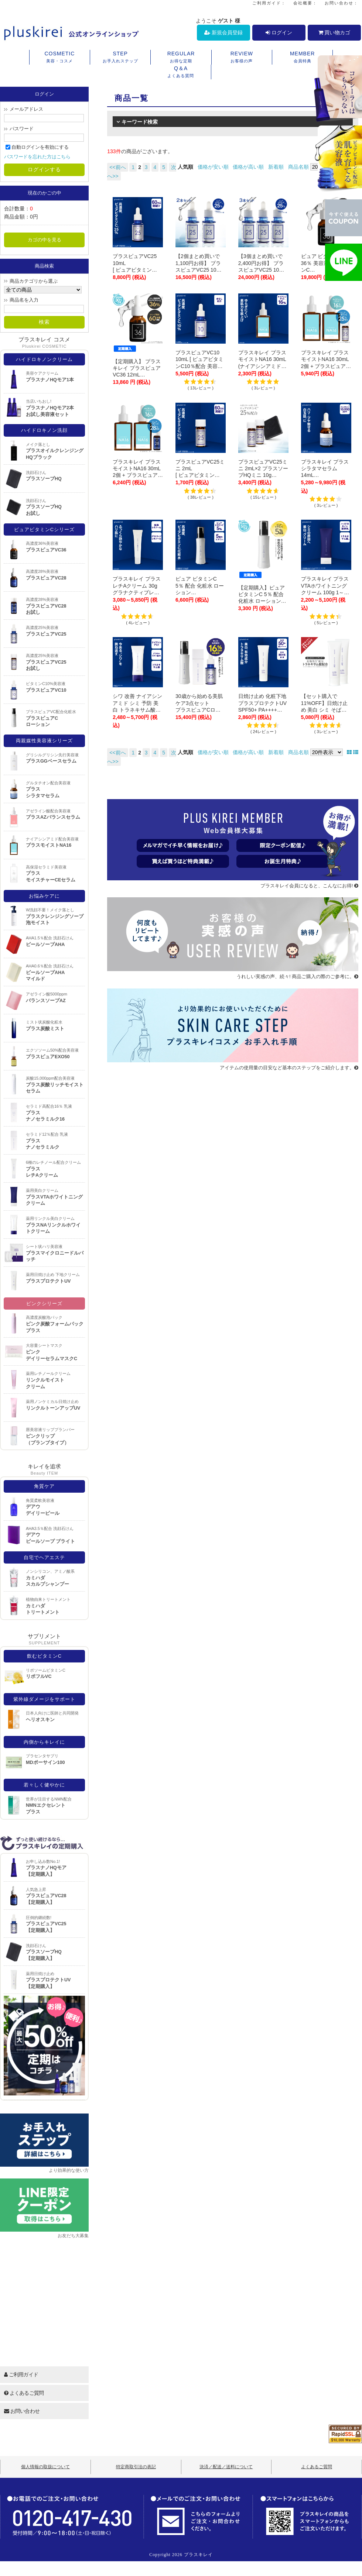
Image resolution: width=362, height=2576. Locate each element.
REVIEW (242, 58)
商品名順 (298, 167)
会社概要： (305, 3)
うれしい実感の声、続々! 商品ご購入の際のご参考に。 (297, 976)
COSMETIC (60, 58)
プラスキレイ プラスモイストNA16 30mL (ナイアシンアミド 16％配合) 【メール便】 (262, 366)
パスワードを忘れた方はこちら (37, 156)
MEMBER (302, 58)
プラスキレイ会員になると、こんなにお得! (309, 885)
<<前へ (117, 167)
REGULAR (181, 58)
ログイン (279, 32)
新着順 (276, 167)
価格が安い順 (213, 167)
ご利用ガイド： (269, 3)
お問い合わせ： (341, 3)
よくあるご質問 (24, 2393)
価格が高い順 (248, 167)
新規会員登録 (223, 32)
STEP (120, 58)
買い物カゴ (334, 32)
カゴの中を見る (44, 240)
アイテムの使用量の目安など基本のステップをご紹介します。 (289, 1067)
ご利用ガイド (21, 2374)
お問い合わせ (22, 2411)
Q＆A (181, 72)
